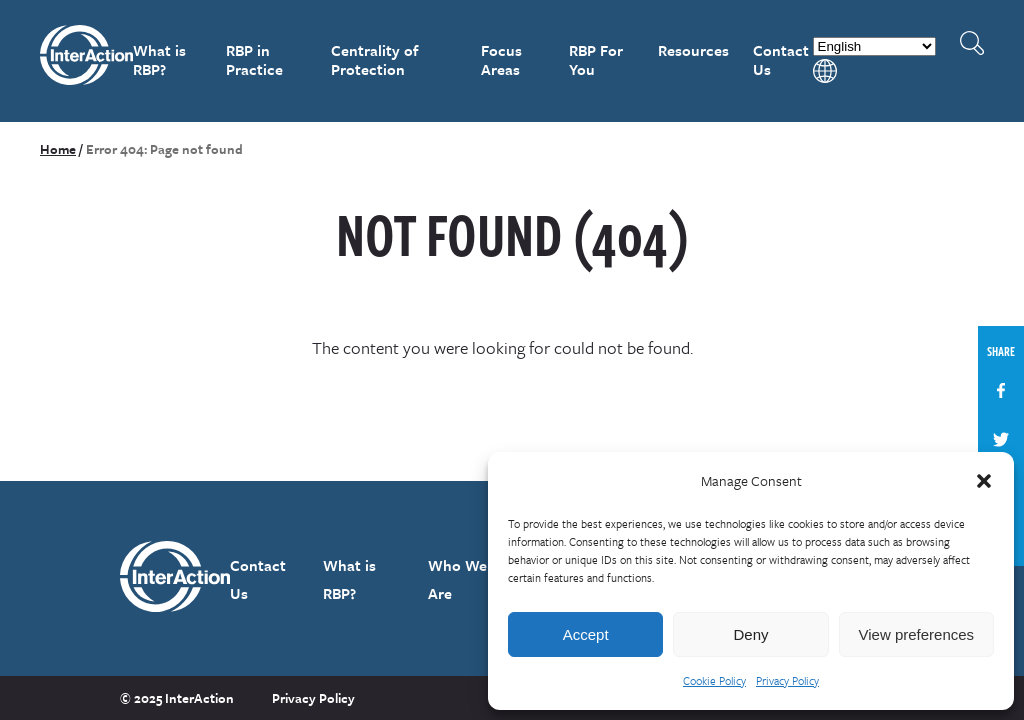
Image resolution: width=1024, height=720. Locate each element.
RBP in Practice (254, 59)
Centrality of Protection (374, 59)
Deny (750, 634)
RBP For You (596, 59)
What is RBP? (159, 59)
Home (58, 149)
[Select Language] (874, 46)
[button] (984, 481)
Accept (586, 634)
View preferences (917, 634)
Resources (693, 50)
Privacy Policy (787, 680)
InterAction (86, 61)
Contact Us (781, 59)
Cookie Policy (714, 680)
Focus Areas (501, 59)
